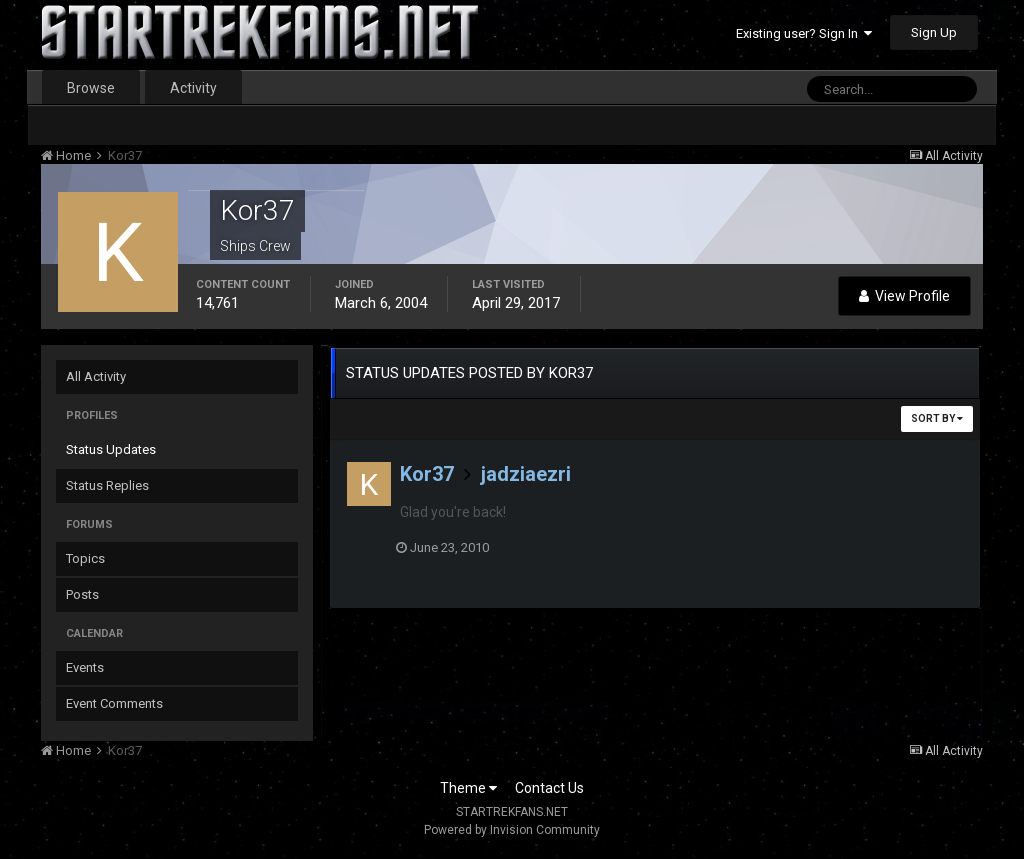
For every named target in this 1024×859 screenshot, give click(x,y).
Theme (468, 788)
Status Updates (111, 449)
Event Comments (114, 703)
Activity (193, 88)
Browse (91, 88)
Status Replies (107, 485)
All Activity (96, 376)
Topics (85, 558)
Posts (82, 594)
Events (85, 667)
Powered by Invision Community (512, 830)
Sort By (937, 418)
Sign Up (934, 32)
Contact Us (549, 788)
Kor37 (427, 474)
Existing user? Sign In (804, 33)
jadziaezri (526, 474)
